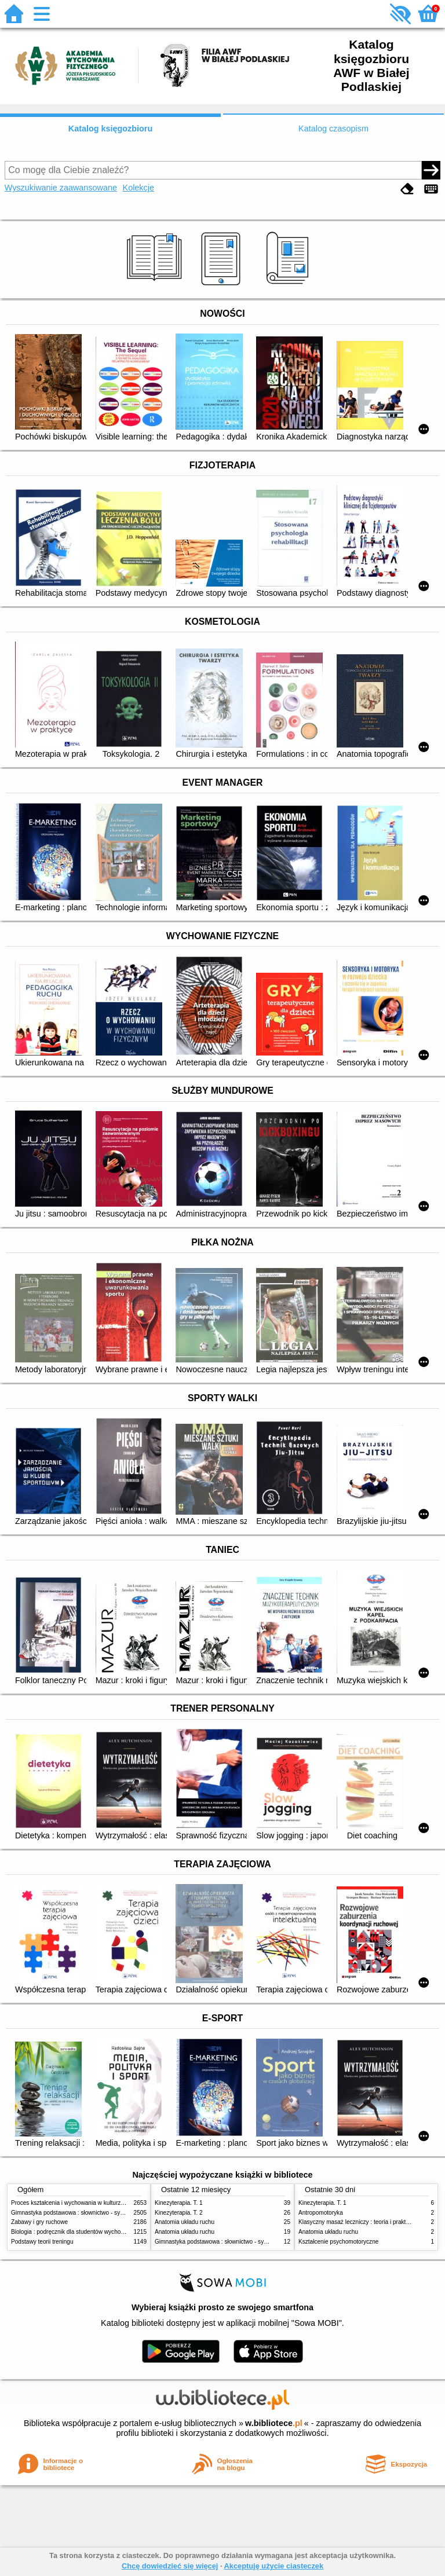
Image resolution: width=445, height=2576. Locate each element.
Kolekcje (138, 187)
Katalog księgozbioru (110, 128)
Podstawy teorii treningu (42, 2241)
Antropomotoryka (320, 2212)
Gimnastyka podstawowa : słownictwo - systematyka (79, 2212)
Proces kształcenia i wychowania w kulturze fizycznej (79, 2203)
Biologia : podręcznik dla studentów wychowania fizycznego (88, 2232)
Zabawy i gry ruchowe (39, 2222)
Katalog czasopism (333, 128)
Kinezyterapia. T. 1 (179, 2203)
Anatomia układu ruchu (184, 2222)
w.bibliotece (273, 2423)
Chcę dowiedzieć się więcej (170, 2566)
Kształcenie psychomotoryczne (338, 2241)
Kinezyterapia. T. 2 (179, 2212)
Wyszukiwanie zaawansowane (61, 187)
